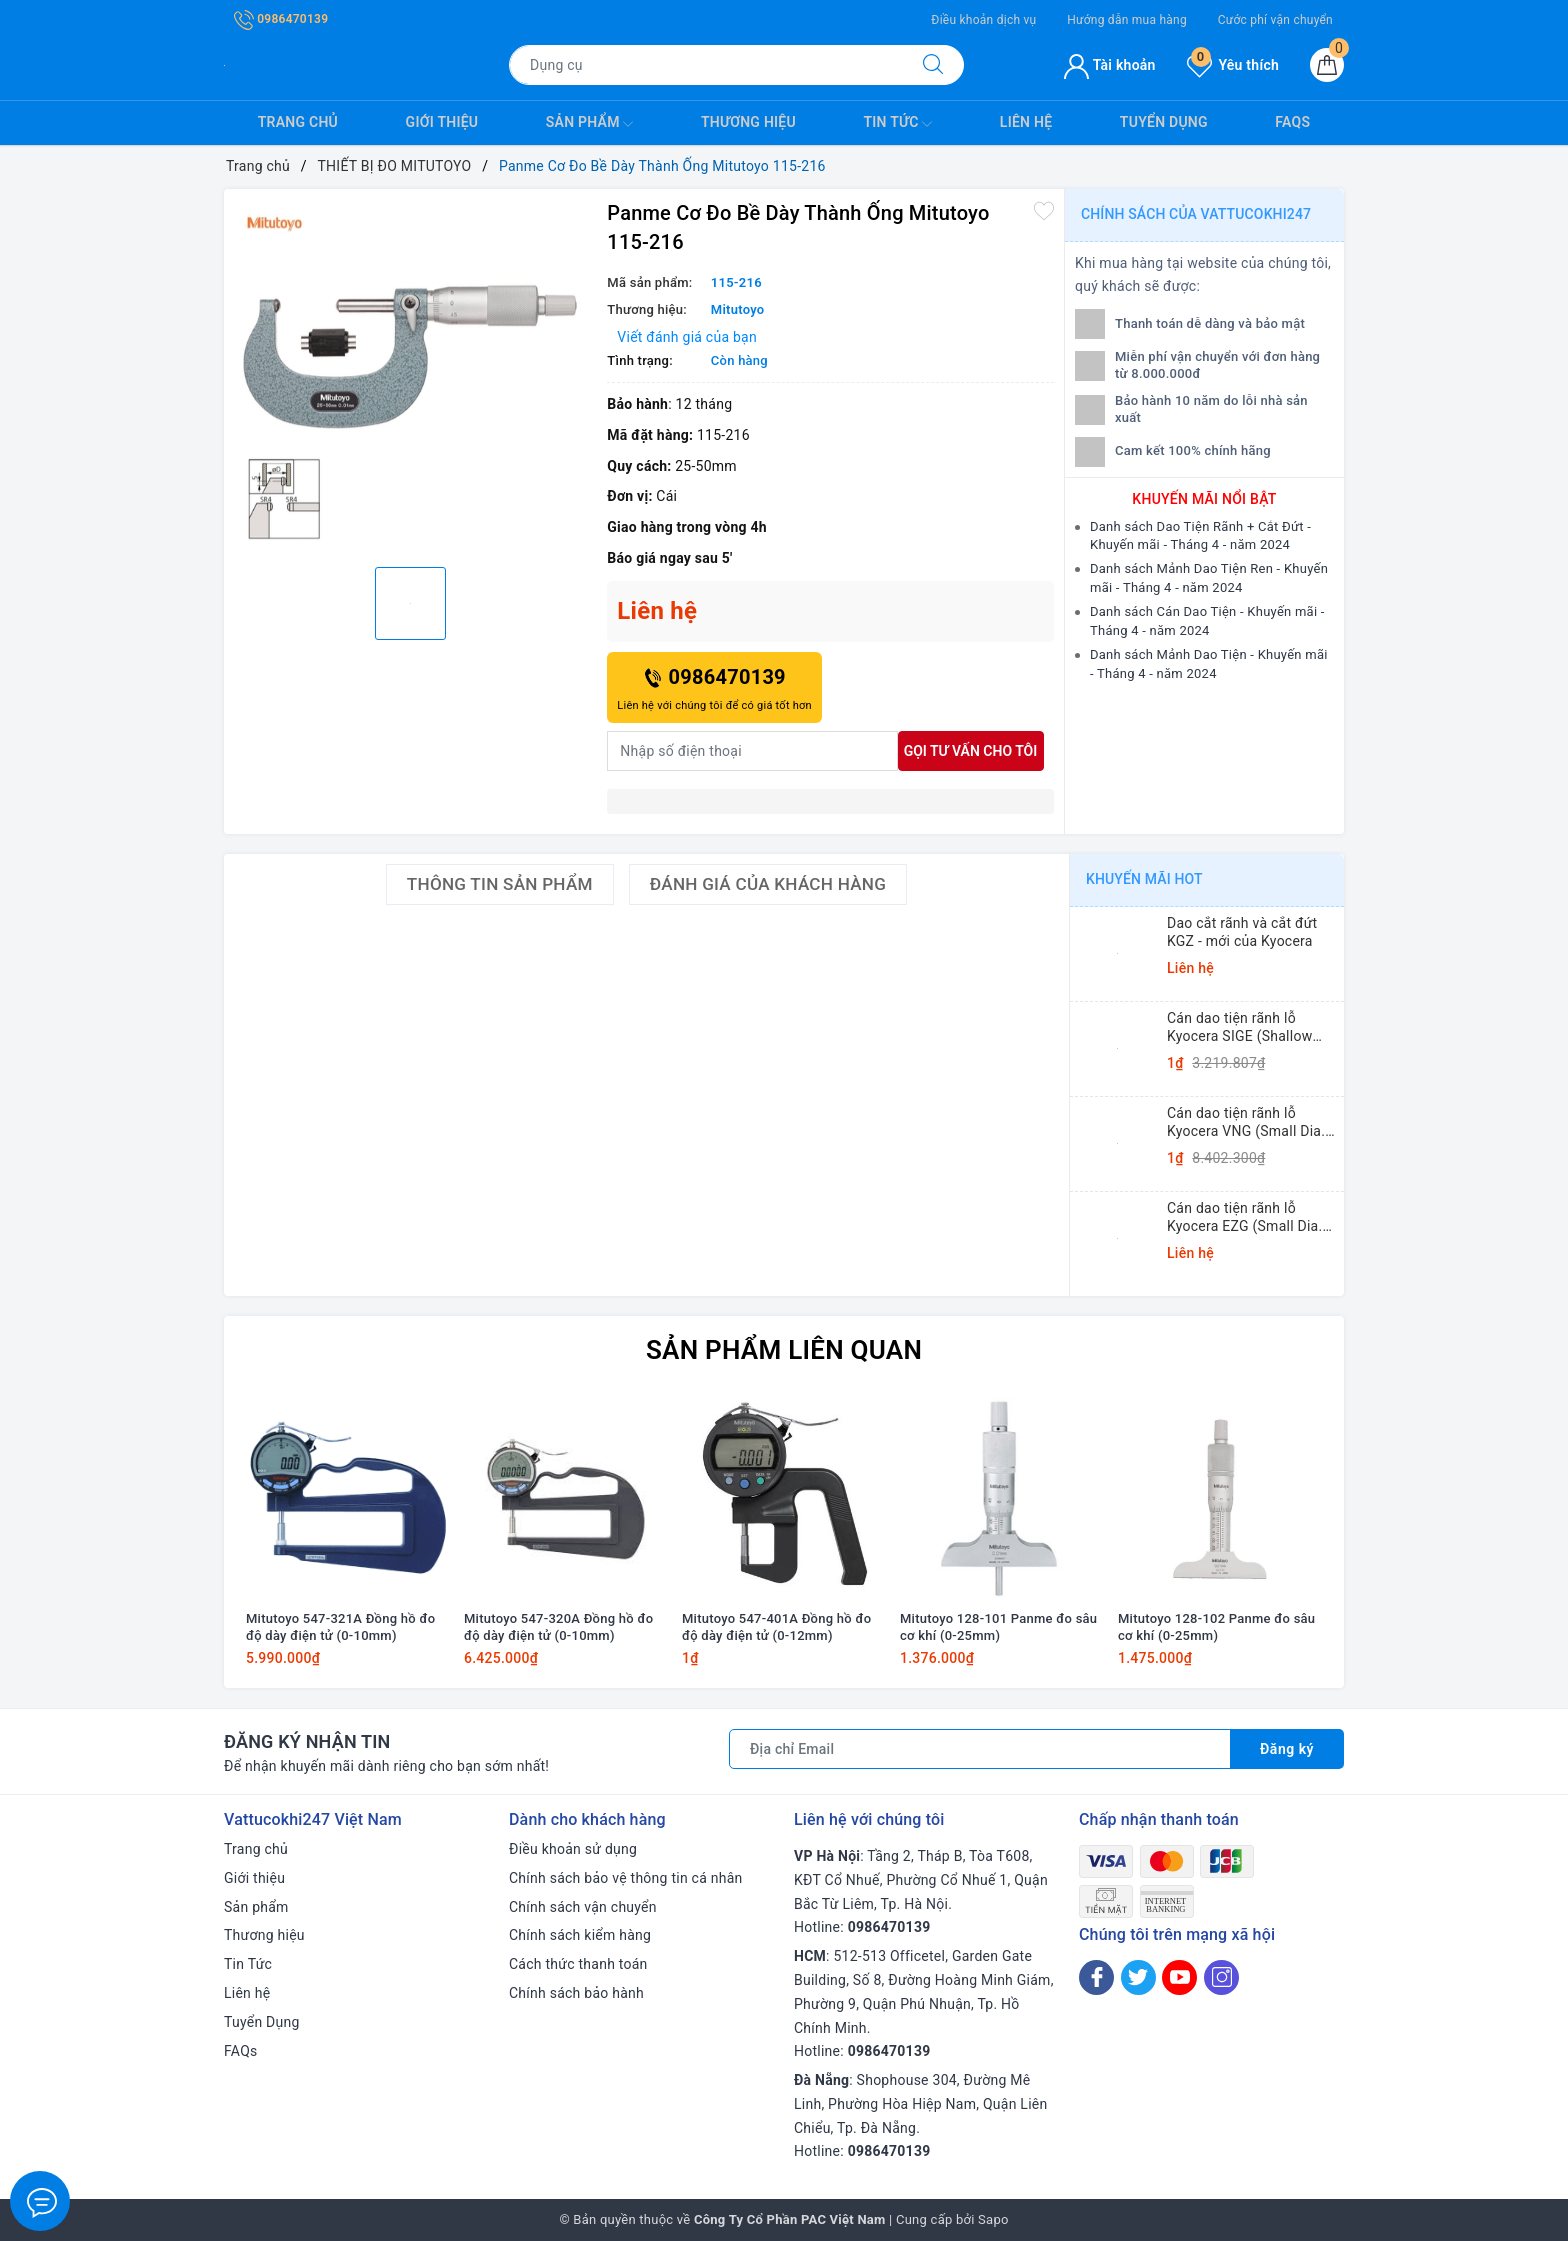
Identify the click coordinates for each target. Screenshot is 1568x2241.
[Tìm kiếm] (933, 65)
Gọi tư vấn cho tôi (971, 751)
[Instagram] (1221, 1977)
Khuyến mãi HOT (1144, 879)
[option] (410, 375)
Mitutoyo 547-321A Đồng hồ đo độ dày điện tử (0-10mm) (340, 1627)
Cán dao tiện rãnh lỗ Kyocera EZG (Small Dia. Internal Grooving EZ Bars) (1251, 1217)
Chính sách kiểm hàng (580, 1935)
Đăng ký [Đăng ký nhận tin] (1287, 1749)
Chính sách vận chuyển (583, 1907)
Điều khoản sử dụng (573, 1849)
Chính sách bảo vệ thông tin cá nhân (626, 1878)
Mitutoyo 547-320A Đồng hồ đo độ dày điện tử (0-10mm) (558, 1627)
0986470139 (281, 19)
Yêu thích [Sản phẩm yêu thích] (1233, 65)
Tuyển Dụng (1164, 122)
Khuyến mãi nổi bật (1204, 499)
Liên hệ (1026, 122)
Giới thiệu (442, 122)
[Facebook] (1096, 1977)
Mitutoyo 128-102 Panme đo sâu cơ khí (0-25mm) (1216, 1627)
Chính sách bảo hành (576, 1993)
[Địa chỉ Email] (980, 1749)
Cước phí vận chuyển (1275, 20)
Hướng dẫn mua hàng (1127, 20)
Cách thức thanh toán (578, 1964)
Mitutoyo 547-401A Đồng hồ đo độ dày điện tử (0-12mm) (776, 1627)
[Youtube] (1179, 1977)
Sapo (993, 2219)
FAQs (1292, 122)
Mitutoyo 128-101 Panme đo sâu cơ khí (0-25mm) (998, 1627)
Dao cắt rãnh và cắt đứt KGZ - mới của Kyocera (1242, 932)
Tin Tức (897, 124)
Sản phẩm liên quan (784, 1350)
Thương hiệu (748, 122)
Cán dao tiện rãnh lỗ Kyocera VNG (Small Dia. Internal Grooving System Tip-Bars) (1248, 1122)
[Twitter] (1138, 1977)
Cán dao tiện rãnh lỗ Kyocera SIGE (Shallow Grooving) (1239, 1027)
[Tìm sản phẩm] (706, 65)
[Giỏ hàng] (1327, 65)
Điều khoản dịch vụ (983, 20)
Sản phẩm (590, 124)
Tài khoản (1109, 65)
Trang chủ (298, 122)
